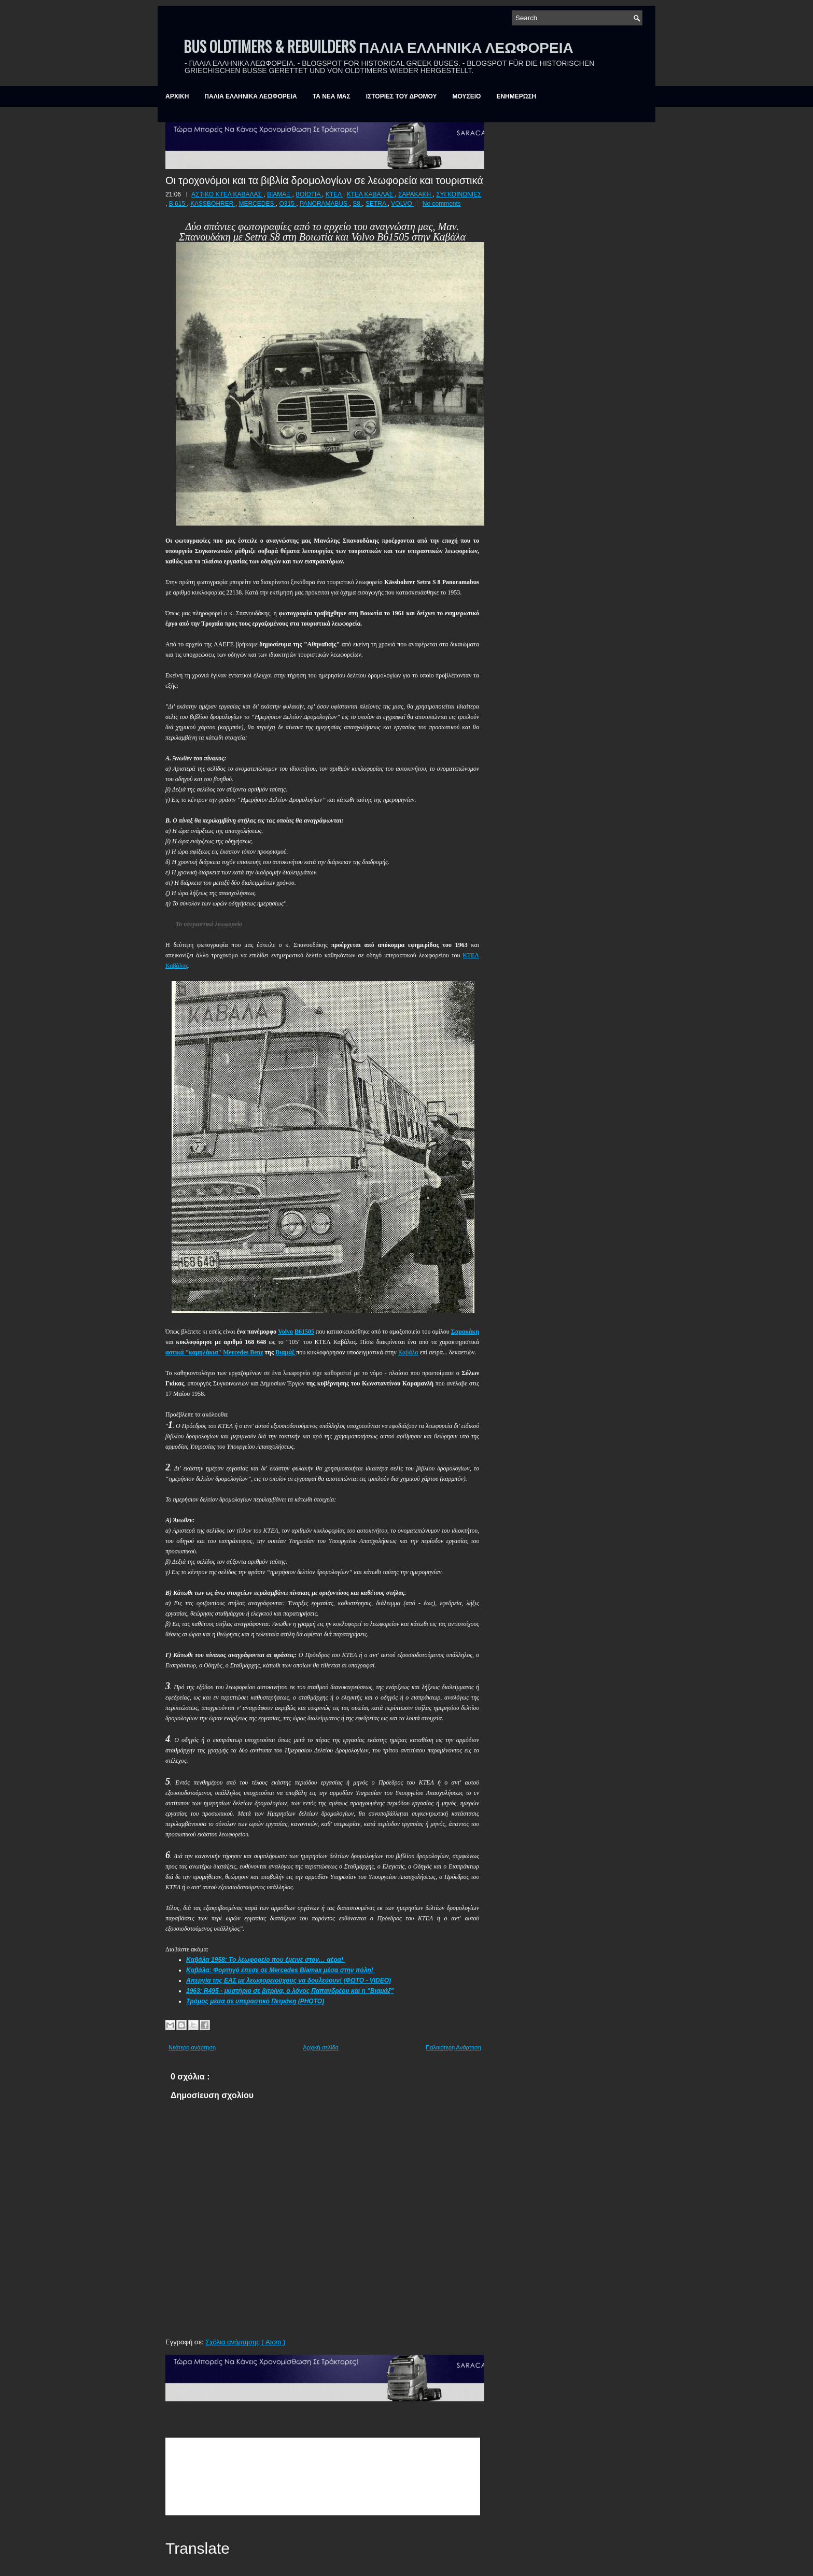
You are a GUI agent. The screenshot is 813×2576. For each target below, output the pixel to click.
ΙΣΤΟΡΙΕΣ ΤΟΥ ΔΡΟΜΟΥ (401, 96)
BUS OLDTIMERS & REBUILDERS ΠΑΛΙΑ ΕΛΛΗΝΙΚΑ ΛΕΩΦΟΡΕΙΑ (378, 46)
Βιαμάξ (285, 1352)
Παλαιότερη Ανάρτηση (453, 2047)
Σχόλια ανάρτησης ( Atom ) (245, 2342)
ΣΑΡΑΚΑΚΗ (415, 194)
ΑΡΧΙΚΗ (177, 96)
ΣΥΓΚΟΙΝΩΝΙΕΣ (458, 194)
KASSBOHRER (212, 203)
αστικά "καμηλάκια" (193, 1352)
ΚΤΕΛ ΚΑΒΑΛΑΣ (370, 194)
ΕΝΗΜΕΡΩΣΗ (516, 96)
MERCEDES (257, 203)
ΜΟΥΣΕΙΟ (467, 96)
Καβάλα (408, 1352)
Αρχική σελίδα (321, 2047)
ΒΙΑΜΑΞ (279, 194)
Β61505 (304, 1331)
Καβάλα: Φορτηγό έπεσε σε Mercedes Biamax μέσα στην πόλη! (280, 1970)
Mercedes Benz (243, 1352)
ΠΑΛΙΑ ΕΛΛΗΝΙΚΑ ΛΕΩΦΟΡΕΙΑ (250, 96)
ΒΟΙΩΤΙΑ (309, 194)
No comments (442, 203)
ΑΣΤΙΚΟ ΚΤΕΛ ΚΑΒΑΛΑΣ (227, 194)
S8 (357, 203)
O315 (287, 203)
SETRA (377, 203)
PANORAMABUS (324, 203)
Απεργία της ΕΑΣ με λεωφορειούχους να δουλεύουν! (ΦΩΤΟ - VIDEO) (288, 1980)
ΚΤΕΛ (334, 194)
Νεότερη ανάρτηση (192, 2047)
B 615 (178, 203)
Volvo (285, 1331)
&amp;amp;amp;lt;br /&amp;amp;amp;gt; (322, 2476)
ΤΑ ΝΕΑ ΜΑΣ (332, 96)
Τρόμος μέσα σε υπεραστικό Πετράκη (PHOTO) (255, 2001)
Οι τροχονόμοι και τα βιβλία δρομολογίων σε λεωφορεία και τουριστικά (324, 179)
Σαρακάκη (465, 1331)
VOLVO (402, 203)
